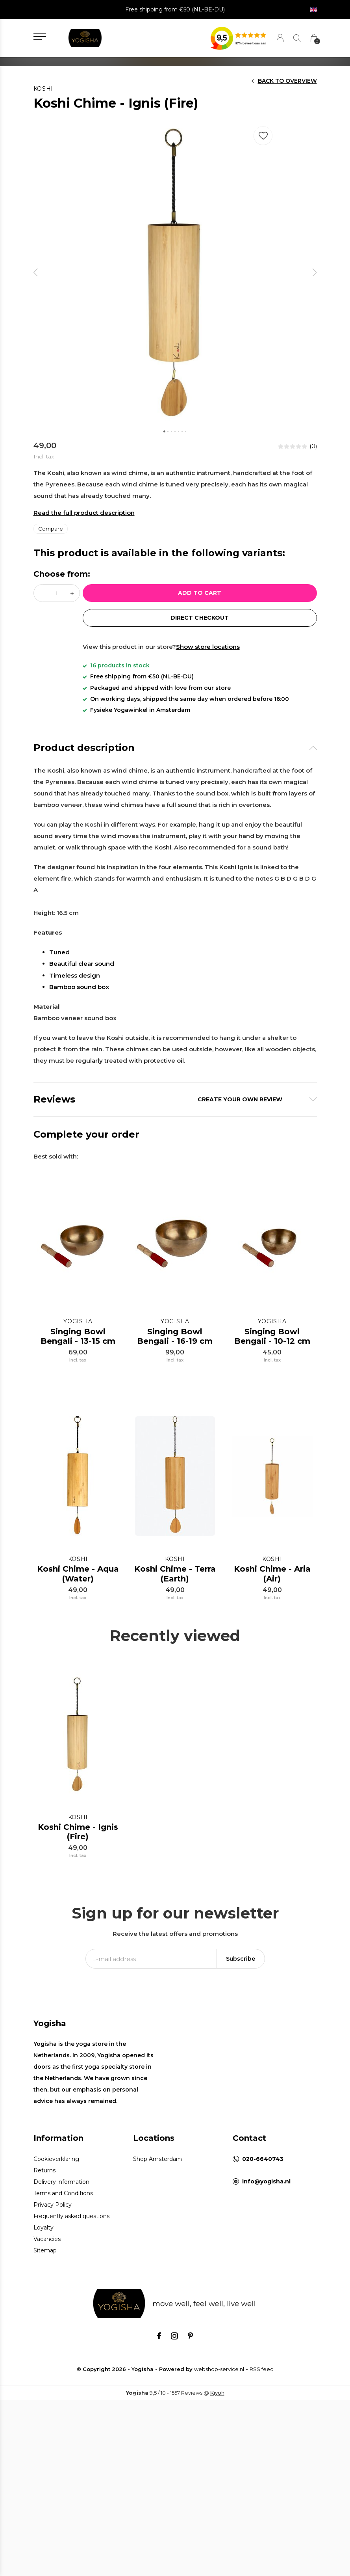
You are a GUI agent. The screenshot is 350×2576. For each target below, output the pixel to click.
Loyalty (43, 2235)
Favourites (263, 134)
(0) (313, 446)
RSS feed (262, 2377)
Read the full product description (84, 512)
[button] (40, 36)
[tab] (175, 748)
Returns (44, 2178)
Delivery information (61, 2189)
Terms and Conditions (63, 2201)
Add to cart (199, 592)
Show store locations (208, 646)
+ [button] (72, 593)
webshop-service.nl (219, 2377)
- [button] (41, 593)
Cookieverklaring (56, 2166)
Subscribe (240, 1966)
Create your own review (240, 1099)
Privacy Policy (52, 2212)
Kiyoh (217, 2400)
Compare (50, 528)
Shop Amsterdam (157, 2166)
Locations (153, 2146)
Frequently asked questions (71, 2224)
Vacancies (47, 2246)
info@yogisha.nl (266, 2189)
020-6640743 (262, 2166)
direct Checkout (199, 617)
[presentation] (35, 272)
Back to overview (287, 80)
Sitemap (45, 2258)
